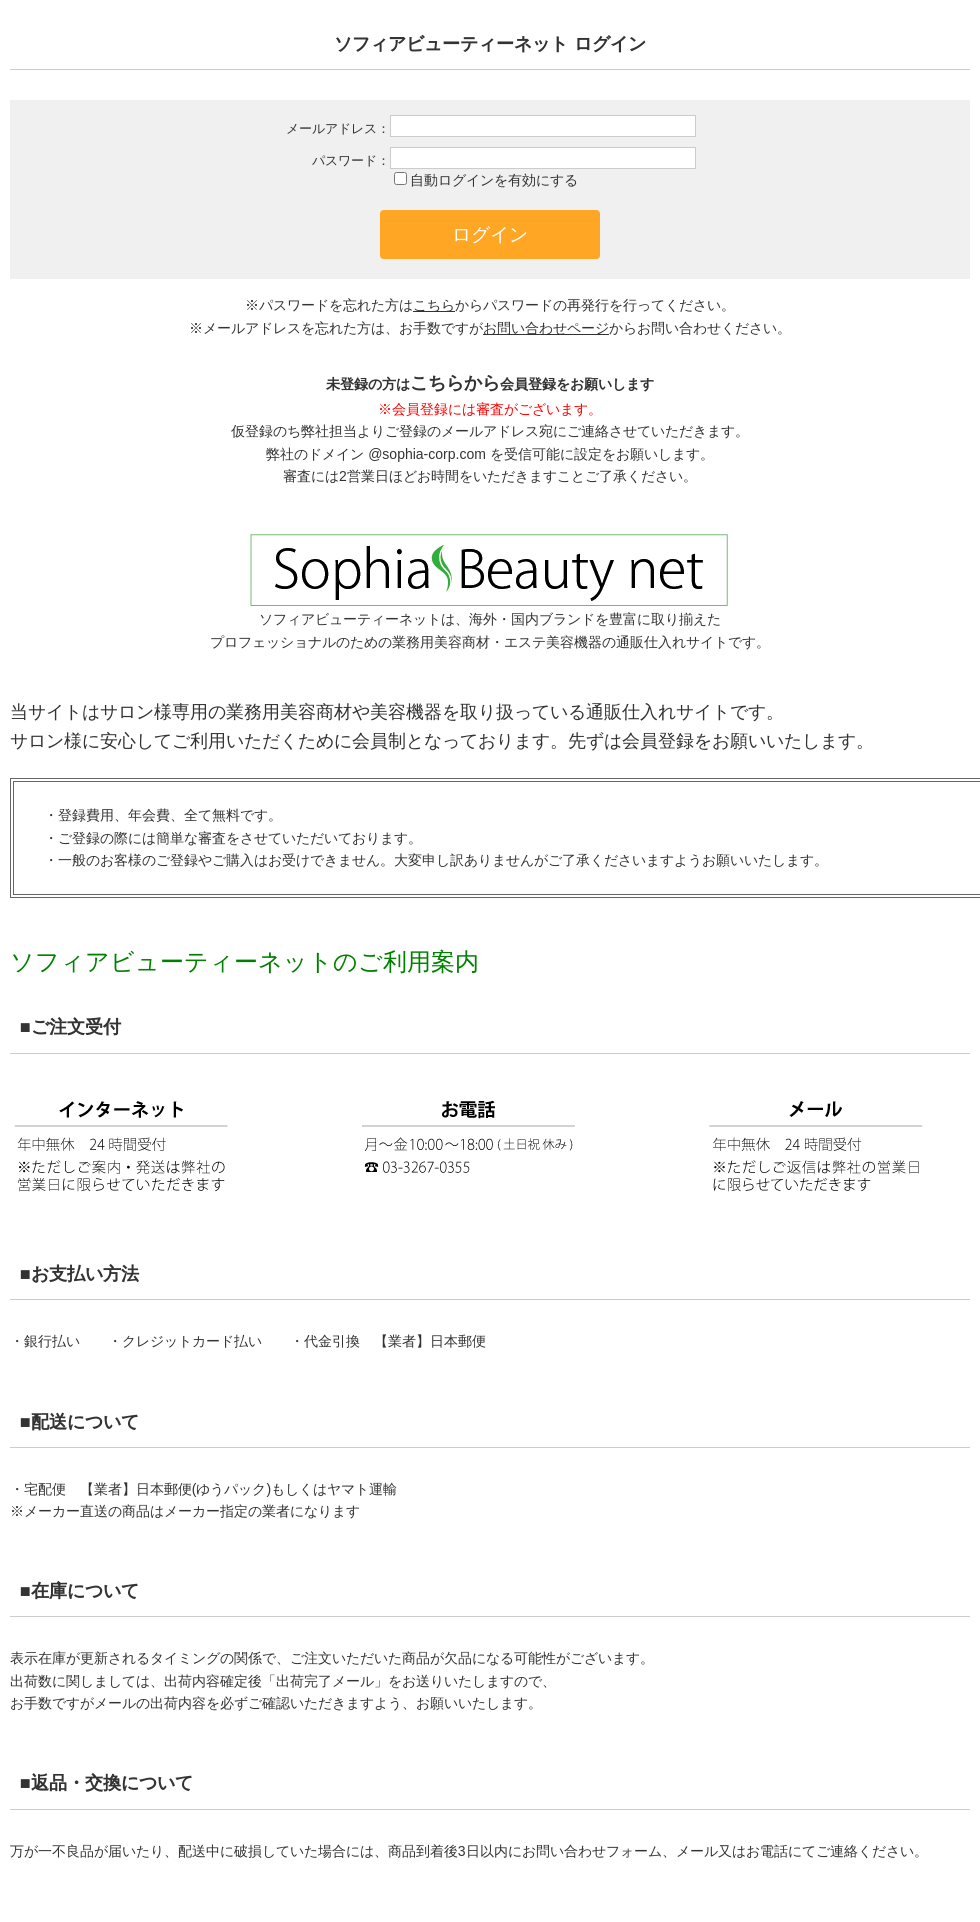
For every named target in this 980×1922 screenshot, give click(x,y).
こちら (434, 305)
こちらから (455, 383)
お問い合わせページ (546, 328)
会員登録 (658, 741)
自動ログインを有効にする (494, 180)
